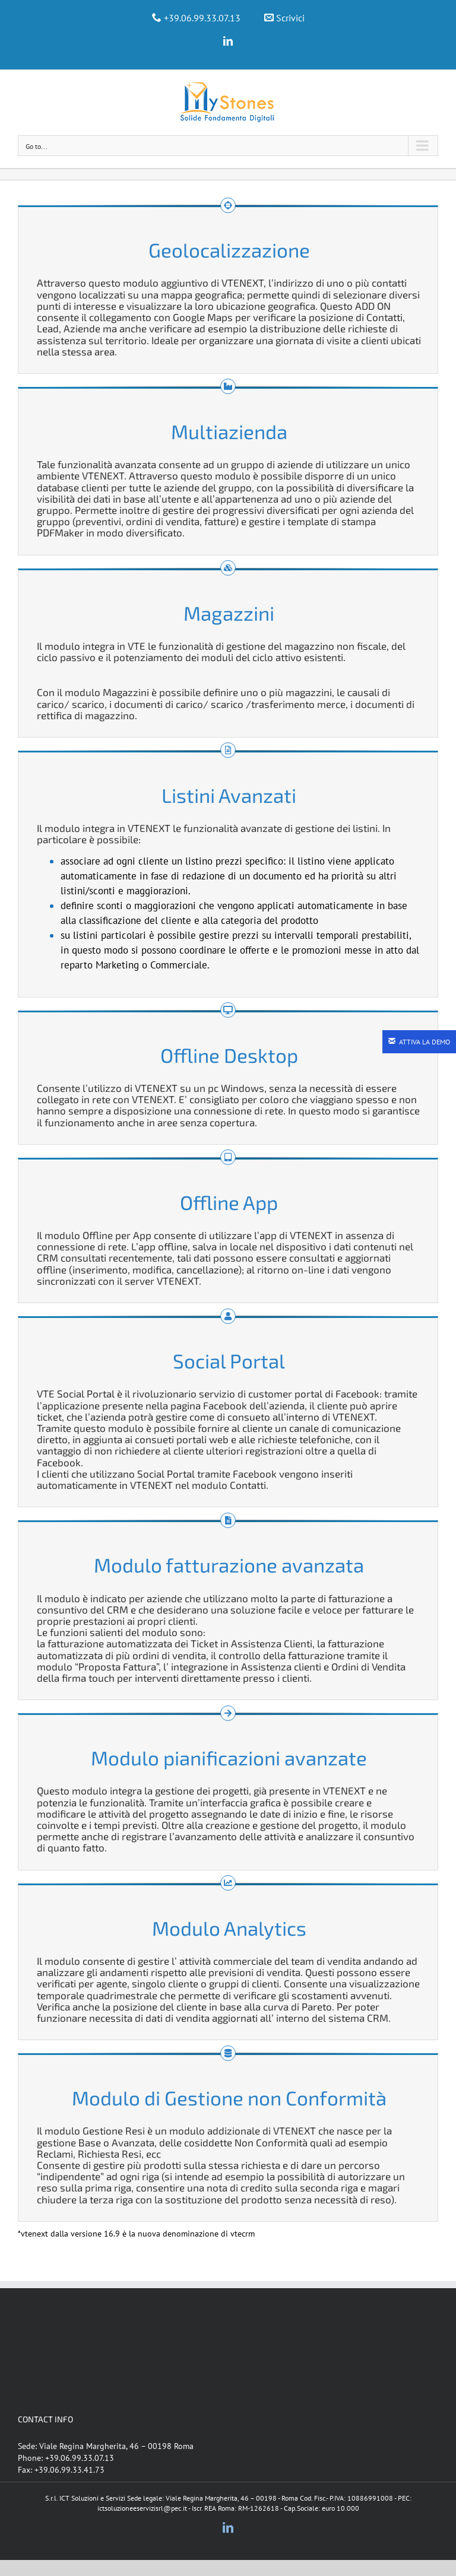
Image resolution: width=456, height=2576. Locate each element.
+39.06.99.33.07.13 (202, 18)
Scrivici (290, 18)
